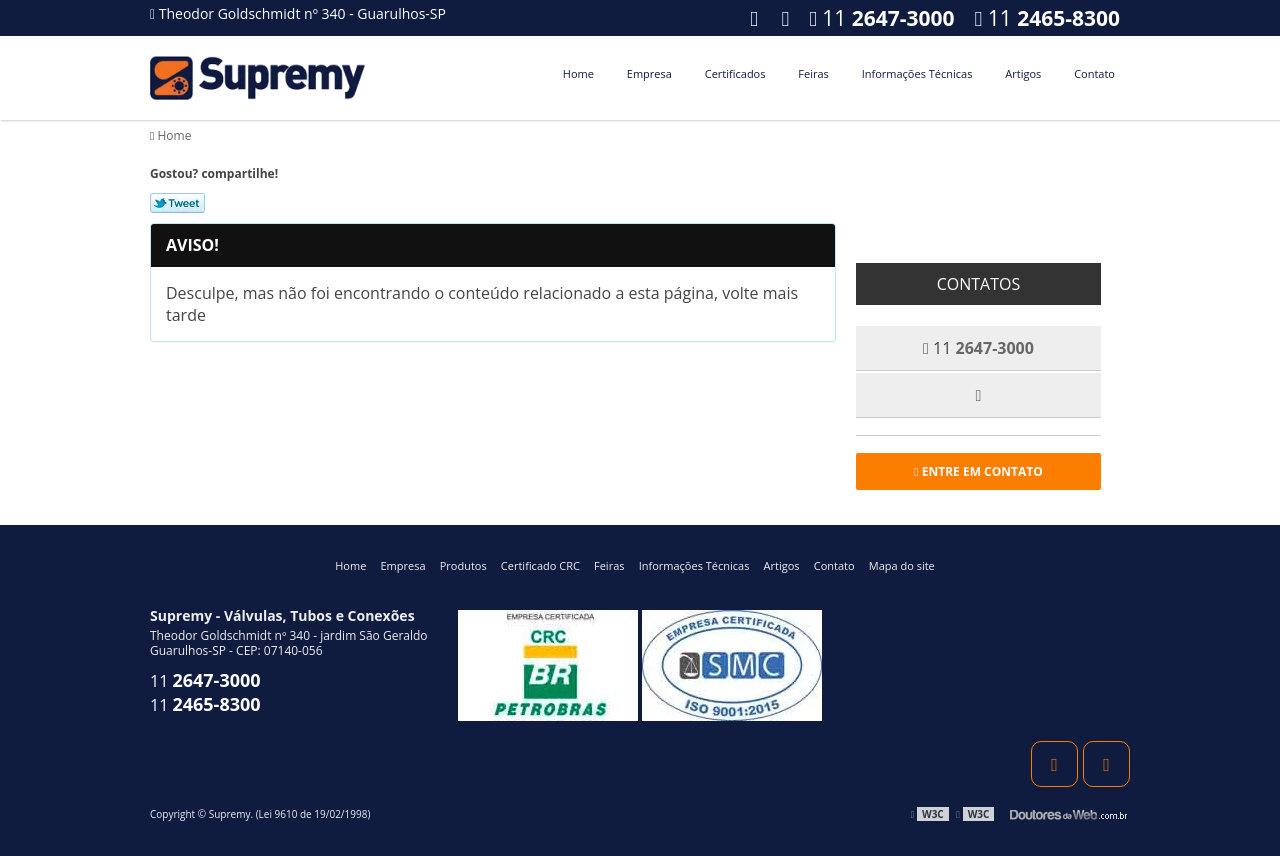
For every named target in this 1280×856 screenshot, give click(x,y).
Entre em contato (978, 471)
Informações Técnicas (917, 73)
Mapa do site (902, 565)
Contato (1094, 73)
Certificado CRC (540, 565)
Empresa (649, 73)
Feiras (813, 73)
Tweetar (177, 203)
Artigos (1023, 73)
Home (578, 73)
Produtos (463, 565)
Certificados (735, 73)
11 (1047, 18)
